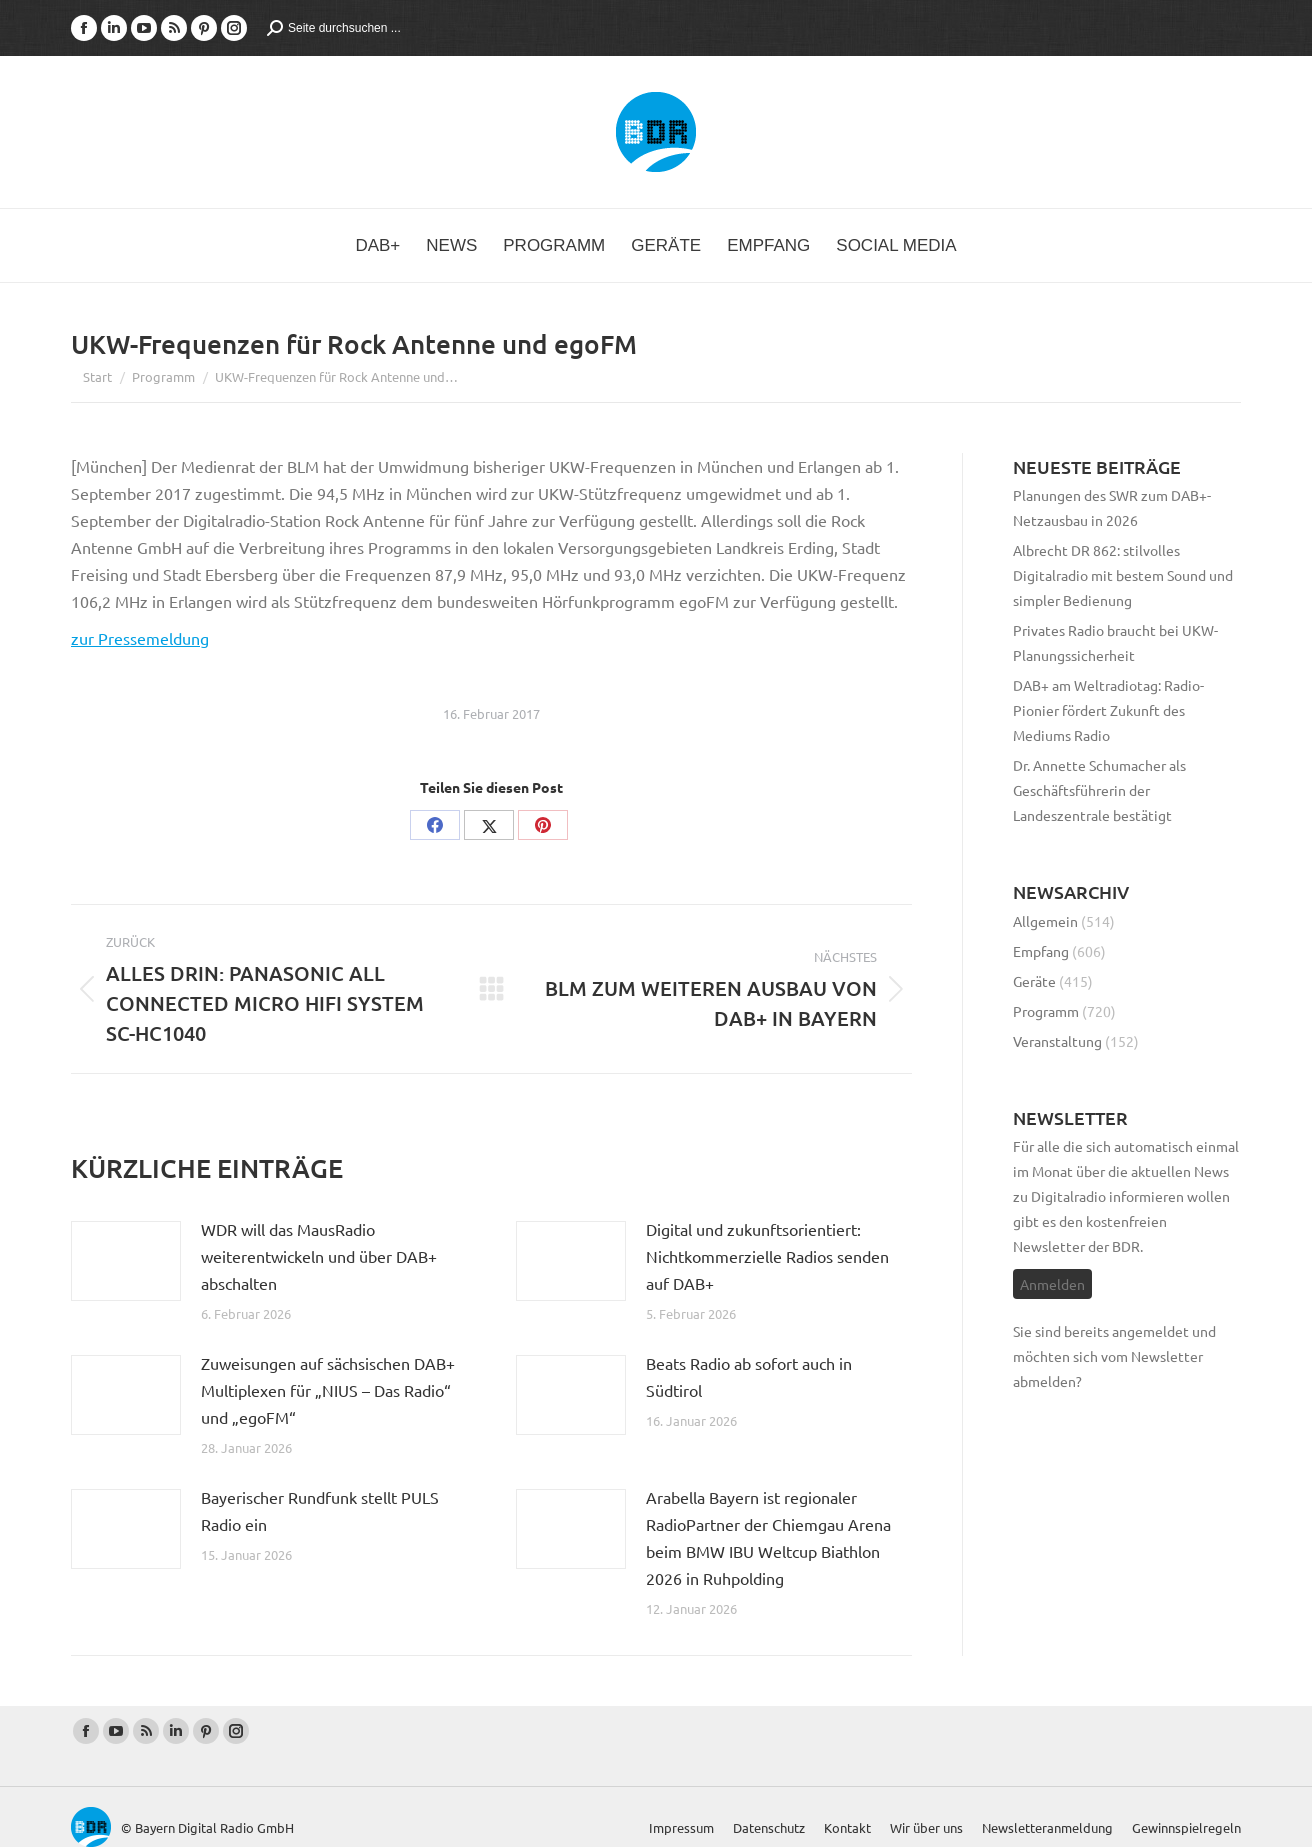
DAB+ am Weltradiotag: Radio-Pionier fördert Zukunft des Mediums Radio (1108, 710)
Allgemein (1045, 921)
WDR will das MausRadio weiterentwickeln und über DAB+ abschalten (319, 1256)
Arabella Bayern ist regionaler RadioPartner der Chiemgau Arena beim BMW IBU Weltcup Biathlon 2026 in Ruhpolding (768, 1537)
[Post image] (126, 1261)
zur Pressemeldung (140, 638)
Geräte (1034, 981)
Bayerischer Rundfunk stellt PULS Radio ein (320, 1510)
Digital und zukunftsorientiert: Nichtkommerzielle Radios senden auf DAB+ (767, 1256)
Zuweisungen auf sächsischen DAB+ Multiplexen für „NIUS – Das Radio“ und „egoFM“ (328, 1390)
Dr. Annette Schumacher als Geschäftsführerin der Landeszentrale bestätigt (1099, 790)
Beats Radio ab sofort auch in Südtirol (749, 1376)
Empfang (1041, 951)
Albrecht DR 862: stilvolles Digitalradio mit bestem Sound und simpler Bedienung (1123, 575)
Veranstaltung (1057, 1041)
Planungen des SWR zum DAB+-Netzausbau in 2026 (1112, 507)
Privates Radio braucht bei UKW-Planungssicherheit (1115, 642)
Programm (1046, 1011)
